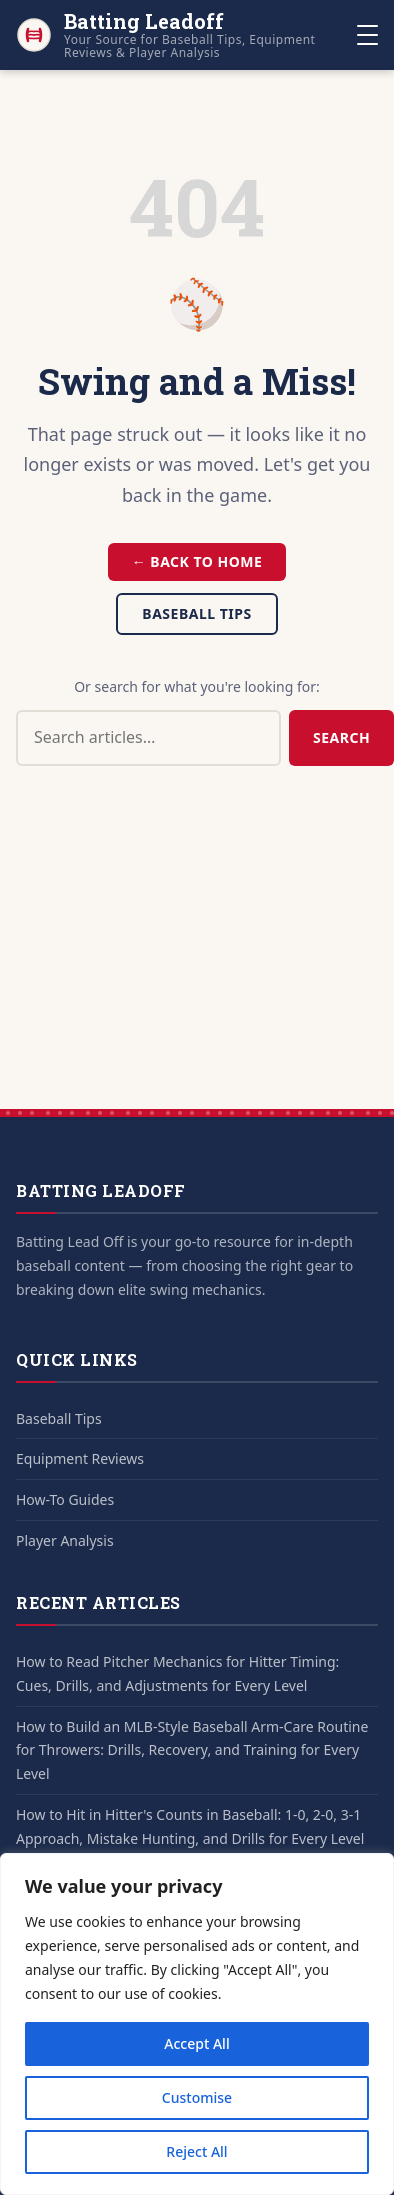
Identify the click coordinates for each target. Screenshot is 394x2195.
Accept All (196, 2043)
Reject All (196, 2151)
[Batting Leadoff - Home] (186, 35)
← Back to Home (197, 561)
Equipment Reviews (80, 1458)
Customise (197, 2097)
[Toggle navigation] (367, 35)
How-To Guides (65, 1499)
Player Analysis (65, 1540)
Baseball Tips (196, 613)
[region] (197, 2024)
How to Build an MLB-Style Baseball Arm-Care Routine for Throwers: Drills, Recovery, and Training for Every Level (192, 1750)
